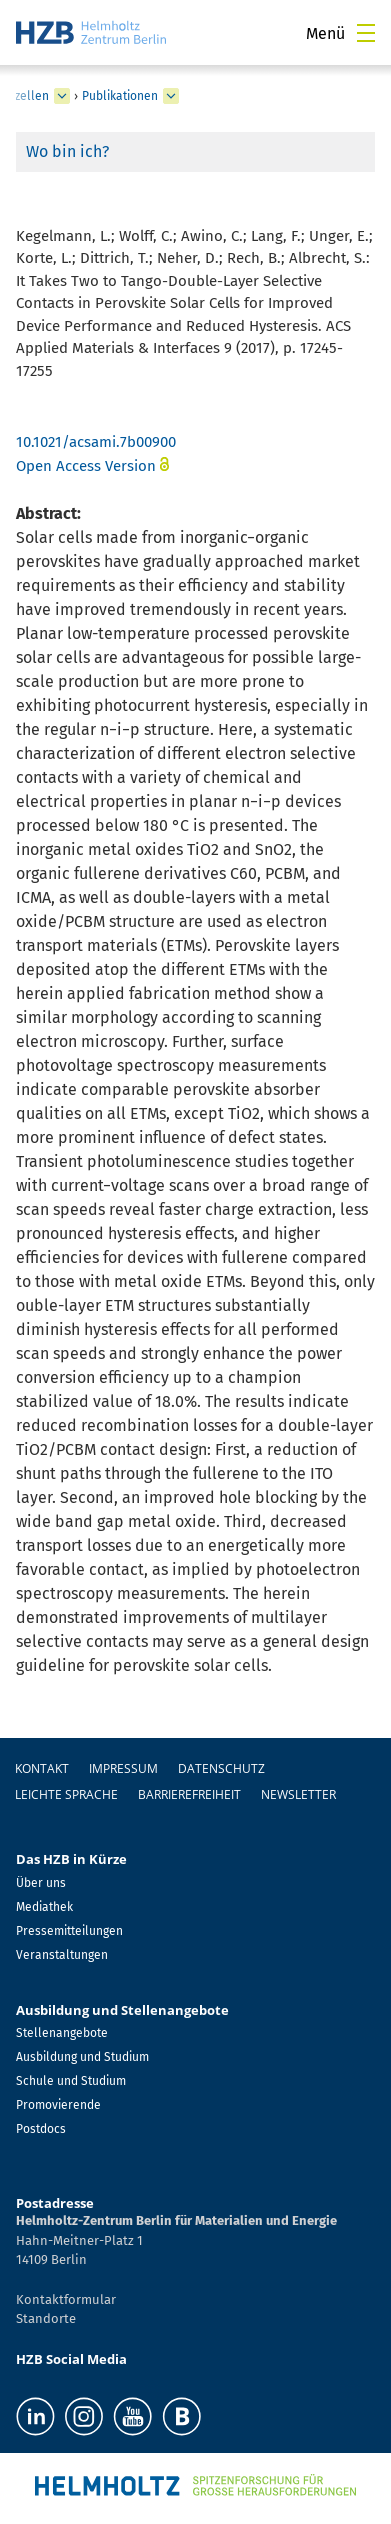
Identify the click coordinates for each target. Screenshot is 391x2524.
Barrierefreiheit (189, 1794)
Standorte (46, 2318)
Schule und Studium (71, 2081)
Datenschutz (221, 1768)
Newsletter (298, 1794)
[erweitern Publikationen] (171, 96)
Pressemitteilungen (69, 1931)
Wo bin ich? (67, 151)
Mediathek (44, 1907)
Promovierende (58, 2105)
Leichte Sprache (66, 1794)
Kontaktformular (66, 2299)
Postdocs (41, 2129)
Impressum (123, 1768)
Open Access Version (86, 466)
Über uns (41, 1883)
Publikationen (120, 96)
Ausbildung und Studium (82, 2057)
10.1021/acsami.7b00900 (96, 442)
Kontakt (42, 1768)
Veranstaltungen (62, 1955)
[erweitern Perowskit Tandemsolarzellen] (62, 96)
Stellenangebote (62, 2033)
